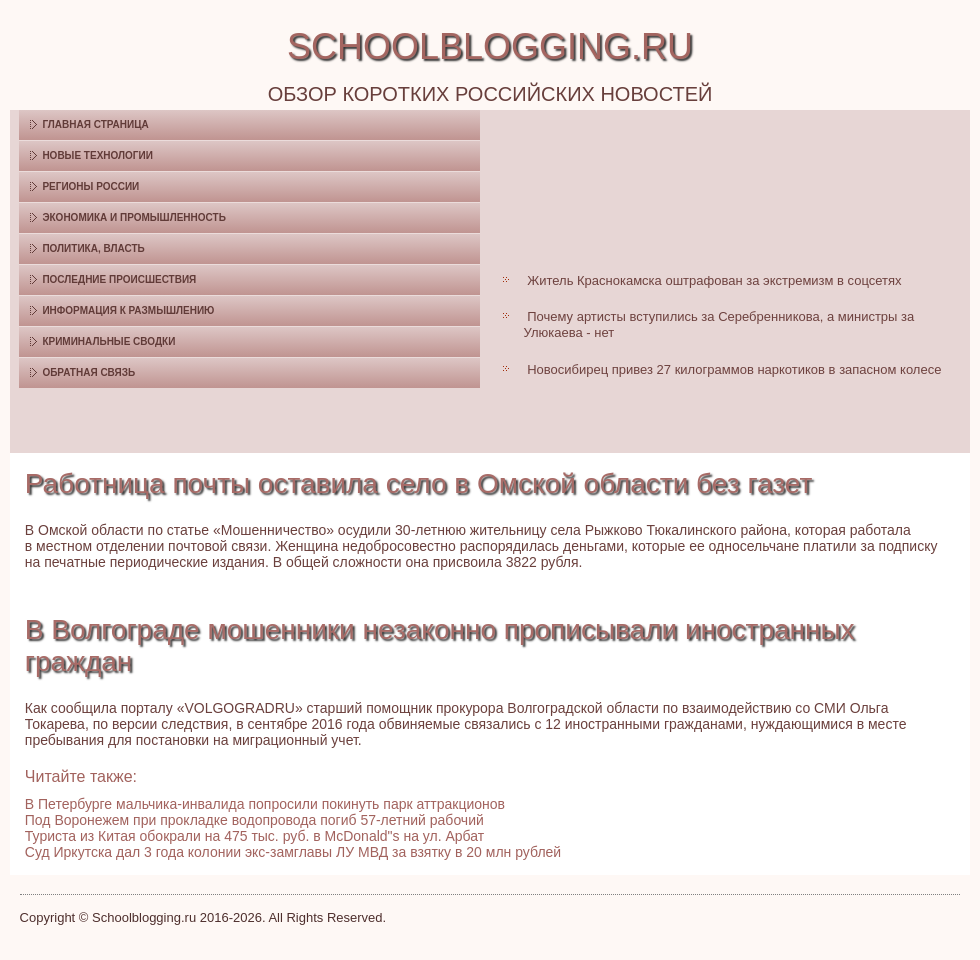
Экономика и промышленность (133, 217)
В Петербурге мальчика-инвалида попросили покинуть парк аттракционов (265, 804)
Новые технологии (97, 155)
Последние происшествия (119, 279)
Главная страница (95, 124)
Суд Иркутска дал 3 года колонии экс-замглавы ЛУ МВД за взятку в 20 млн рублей (293, 852)
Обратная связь (88, 372)
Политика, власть (93, 248)
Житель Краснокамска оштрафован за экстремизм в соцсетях (714, 280)
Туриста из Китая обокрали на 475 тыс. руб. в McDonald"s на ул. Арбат (254, 836)
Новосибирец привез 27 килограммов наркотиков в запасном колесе (734, 369)
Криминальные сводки (108, 341)
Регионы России (90, 186)
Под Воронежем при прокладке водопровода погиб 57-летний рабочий (254, 820)
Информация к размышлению (128, 310)
